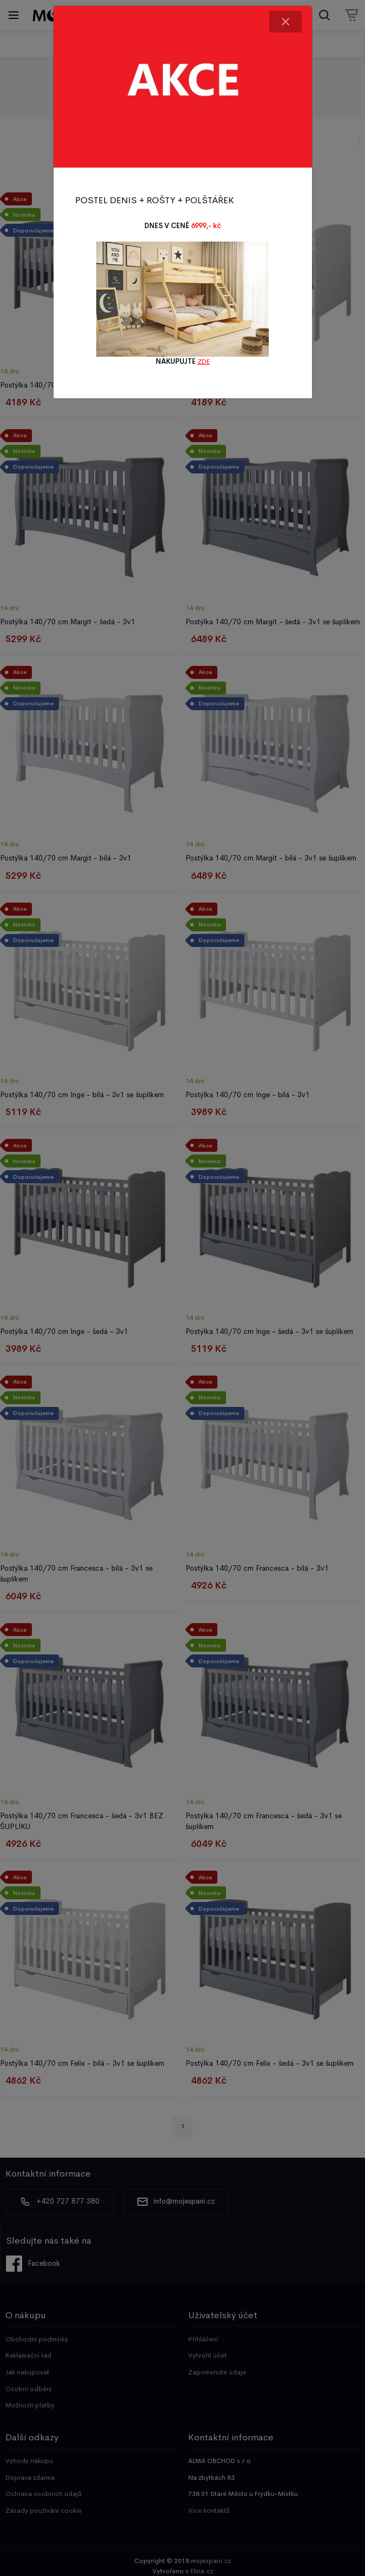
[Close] (285, 21)
